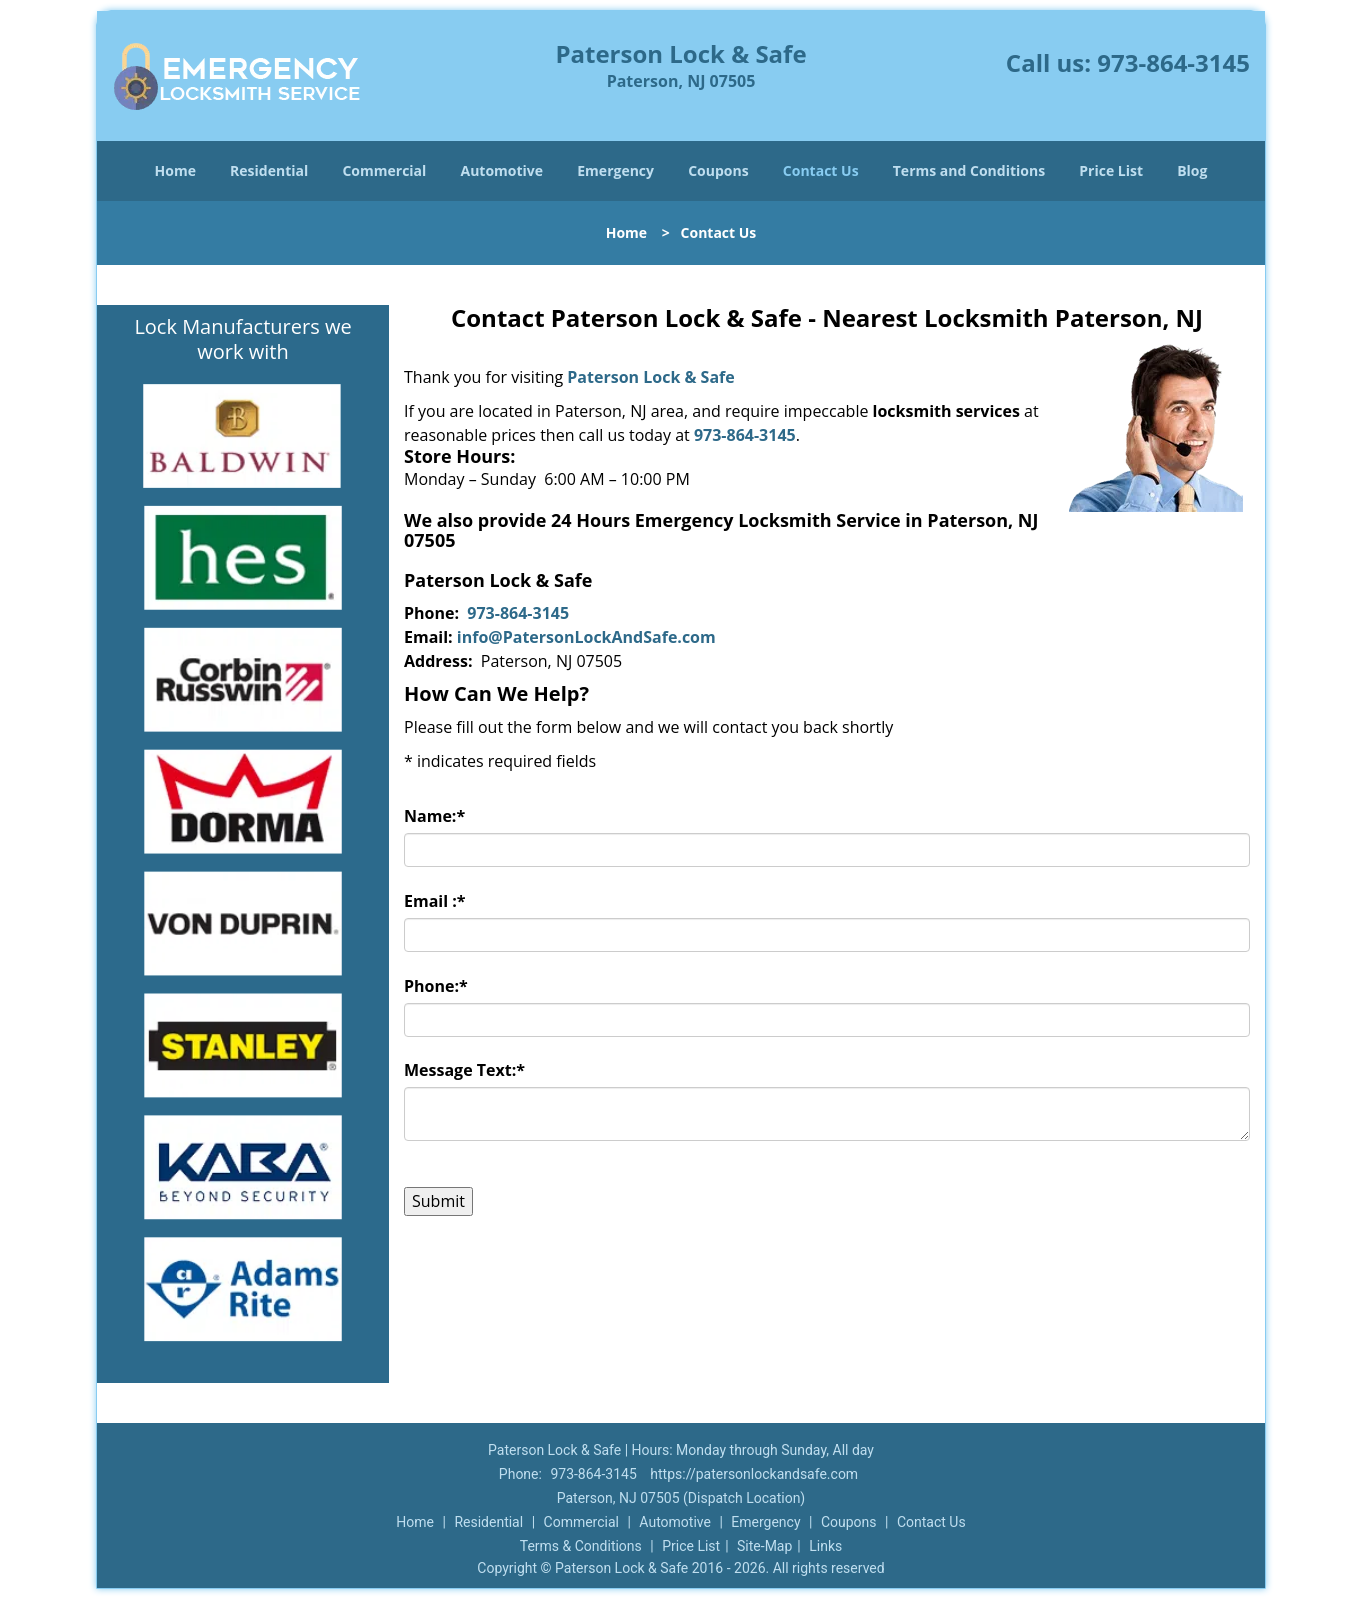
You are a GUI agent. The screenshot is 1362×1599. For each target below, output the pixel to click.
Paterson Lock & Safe (650, 377)
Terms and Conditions (969, 170)
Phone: (436, 986)
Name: (434, 816)
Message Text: (464, 1070)
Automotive (502, 170)
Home (175, 170)
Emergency (615, 170)
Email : (435, 901)
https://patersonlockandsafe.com (754, 1474)
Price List (1111, 170)
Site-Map (764, 1546)
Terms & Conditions (581, 1546)
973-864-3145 (1173, 62)
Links (825, 1546)
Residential (269, 170)
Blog (1192, 170)
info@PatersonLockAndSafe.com (586, 637)
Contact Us (821, 170)
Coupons (718, 170)
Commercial (384, 170)
